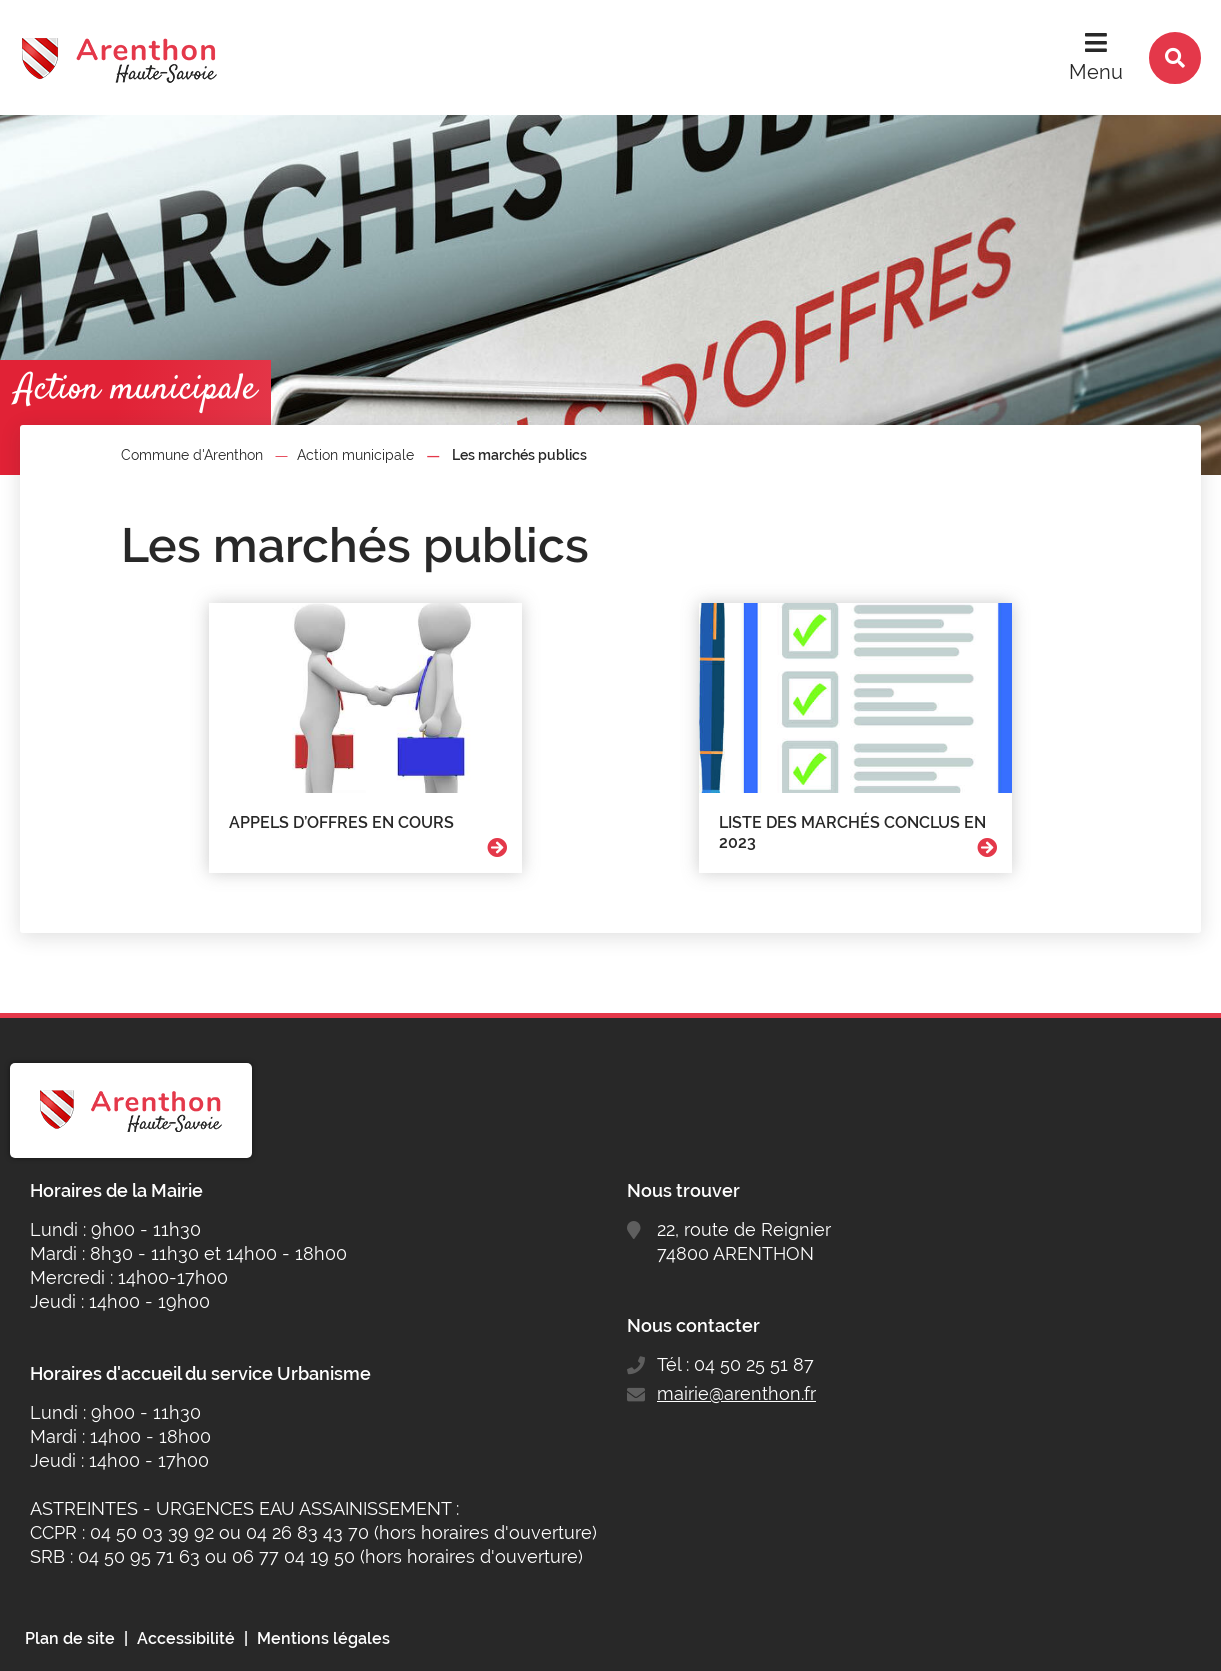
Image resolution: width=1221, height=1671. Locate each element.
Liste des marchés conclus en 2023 (852, 832)
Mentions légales (323, 1638)
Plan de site (70, 1638)
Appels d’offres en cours (341, 822)
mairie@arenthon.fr (736, 1393)
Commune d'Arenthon (192, 455)
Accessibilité (186, 1638)
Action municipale (355, 455)
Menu (1096, 72)
